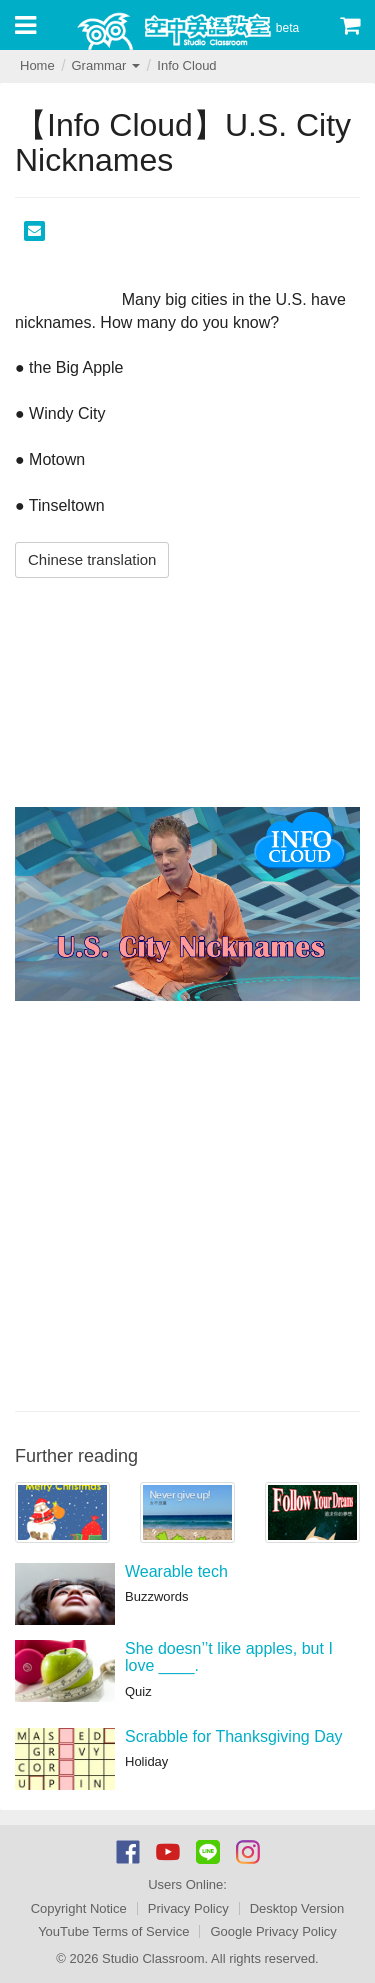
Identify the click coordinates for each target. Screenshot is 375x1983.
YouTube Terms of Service (113, 1931)
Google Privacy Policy (273, 1931)
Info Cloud (186, 65)
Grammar (105, 65)
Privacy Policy (188, 1908)
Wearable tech (176, 1571)
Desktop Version (297, 1908)
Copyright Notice (79, 1908)
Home (37, 65)
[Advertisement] (187, 1203)
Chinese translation (92, 559)
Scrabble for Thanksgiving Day (234, 1736)
